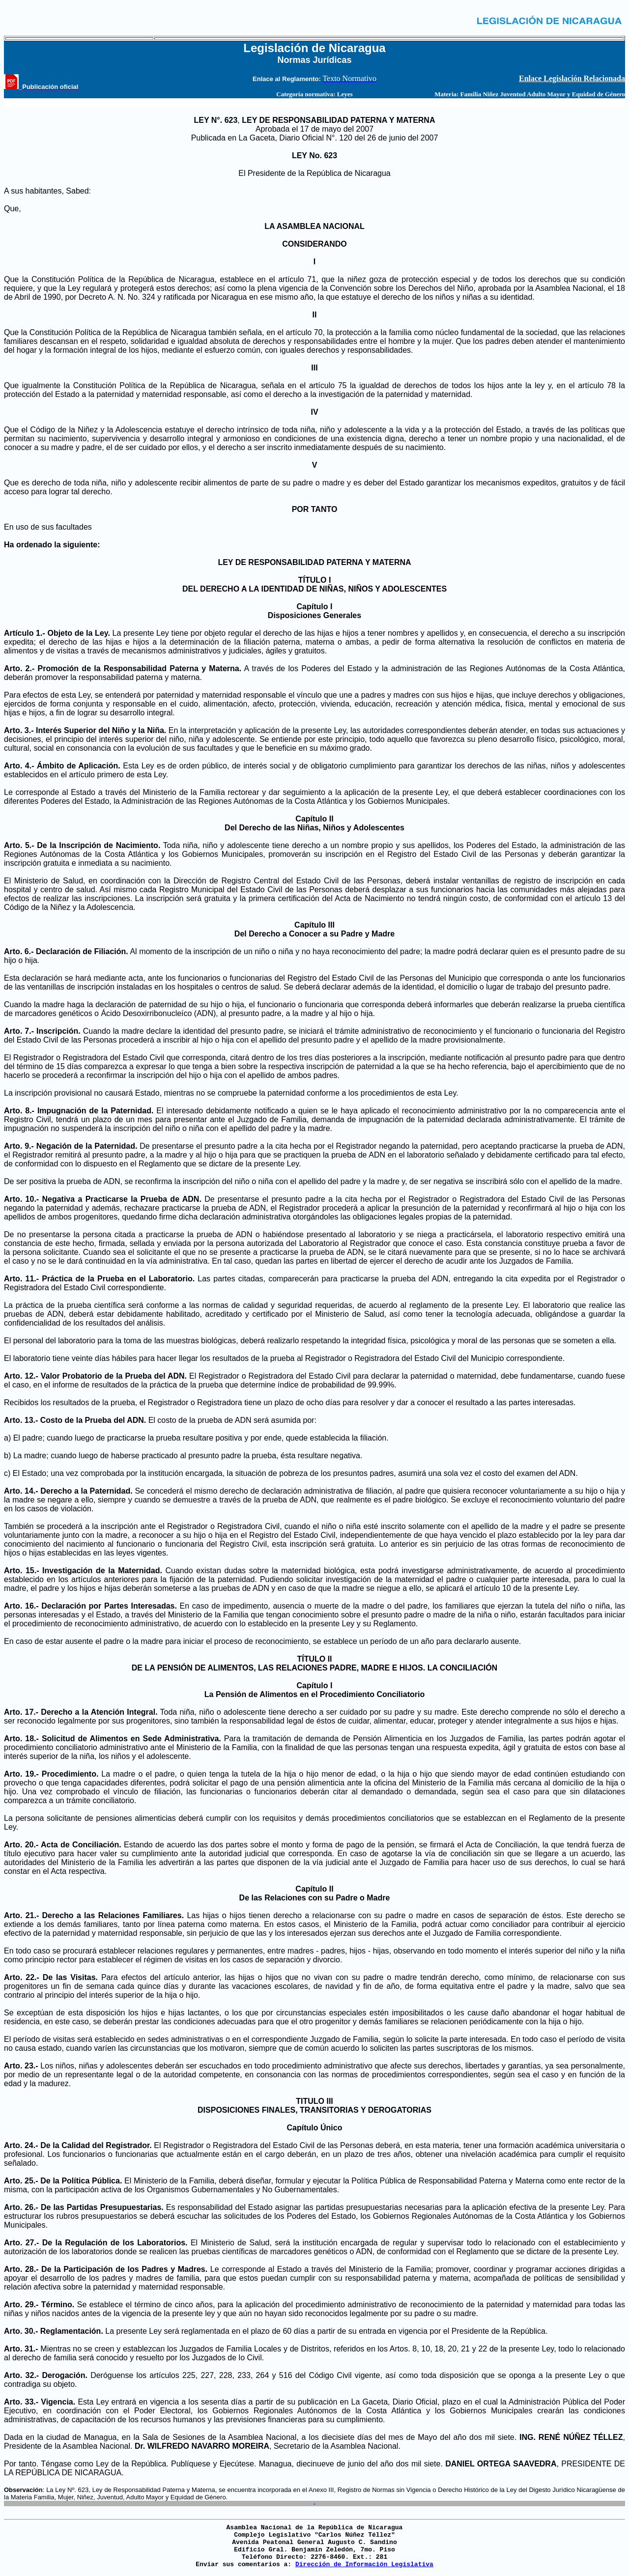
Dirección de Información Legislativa (364, 2564)
